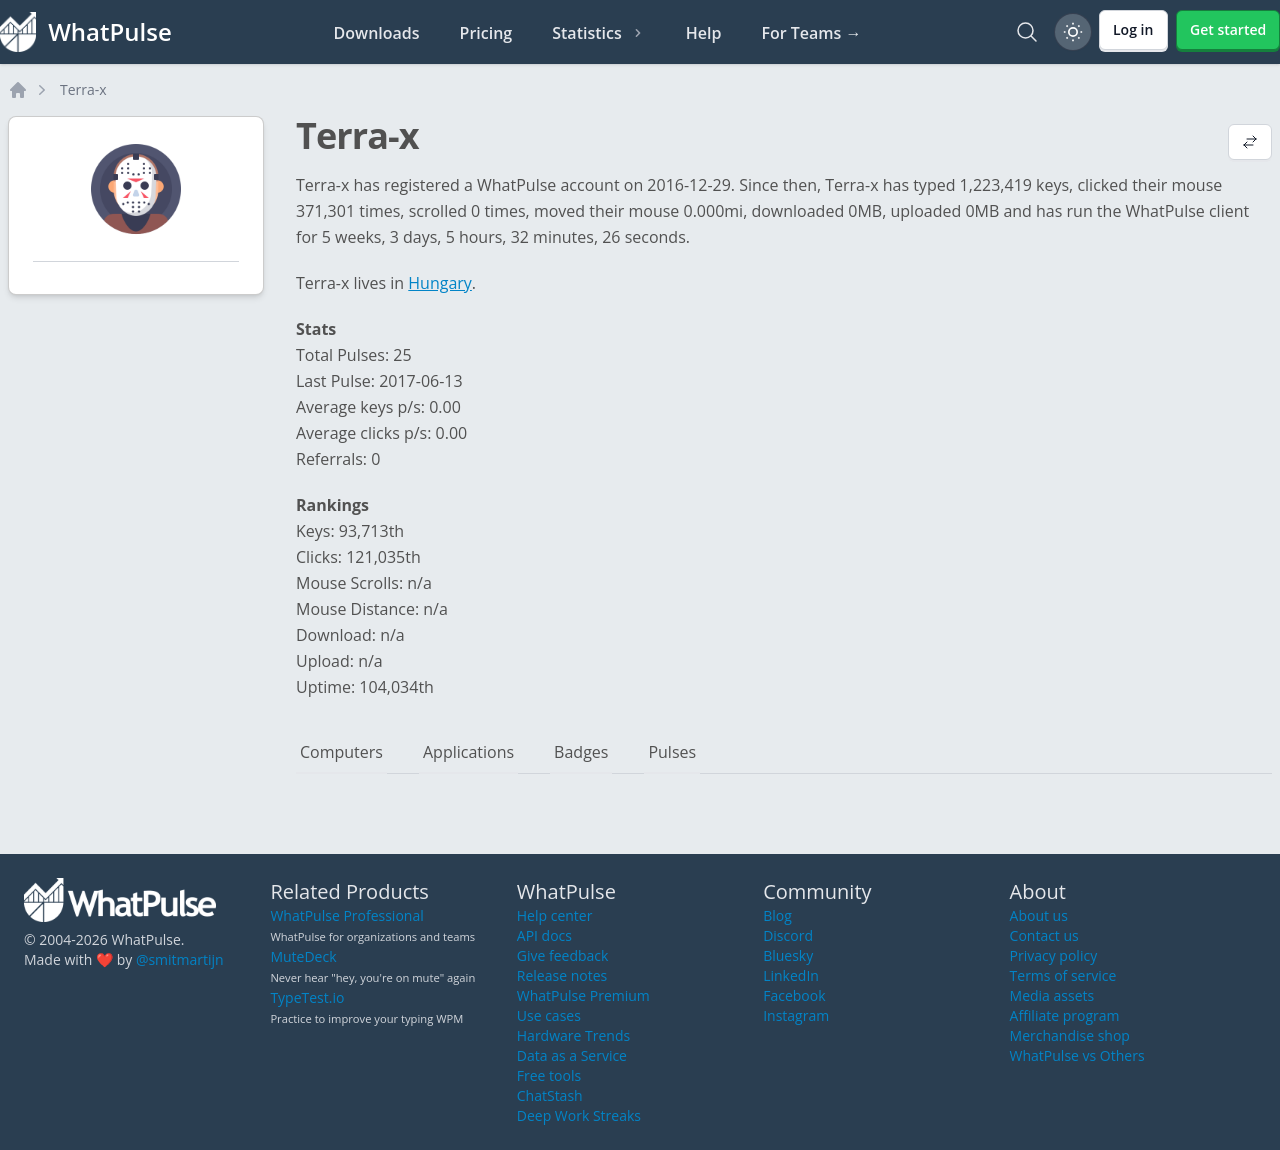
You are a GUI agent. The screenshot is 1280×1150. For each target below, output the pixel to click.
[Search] (1027, 32)
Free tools (549, 1075)
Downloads (377, 33)
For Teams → (811, 33)
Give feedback (563, 955)
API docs (544, 935)
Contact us (1044, 935)
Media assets (1052, 995)
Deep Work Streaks (579, 1115)
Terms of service (1063, 975)
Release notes (562, 975)
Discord (788, 935)
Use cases (549, 1015)
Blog (777, 915)
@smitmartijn (180, 959)
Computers (341, 752)
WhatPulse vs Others (1077, 1055)
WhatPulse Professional (346, 915)
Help (704, 33)
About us (1039, 915)
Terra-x (83, 89)
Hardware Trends (573, 1035)
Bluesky (788, 955)
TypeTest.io (307, 997)
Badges (581, 752)
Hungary (440, 283)
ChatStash (550, 1095)
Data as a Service (572, 1055)
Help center (555, 915)
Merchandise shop (1070, 1035)
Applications (468, 752)
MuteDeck (303, 956)
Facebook (794, 995)
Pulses (672, 752)
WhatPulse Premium (583, 995)
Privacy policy (1054, 955)
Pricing (486, 33)
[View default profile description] (1250, 144)
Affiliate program (1065, 1015)
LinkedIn (791, 975)
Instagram (796, 1015)
